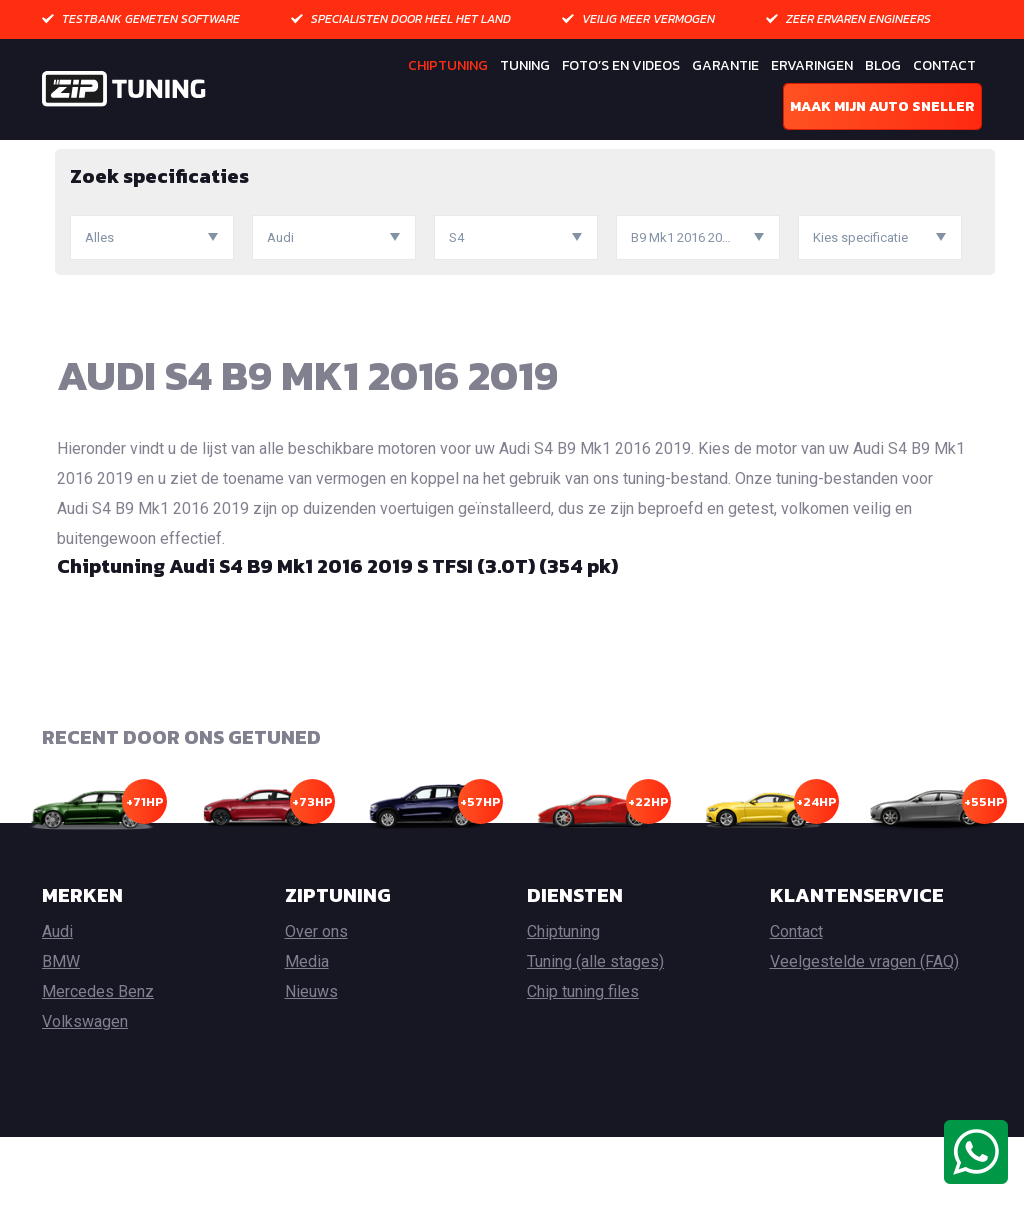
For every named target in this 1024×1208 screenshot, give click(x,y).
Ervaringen (812, 65)
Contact (944, 65)
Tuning (525, 65)
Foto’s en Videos (621, 65)
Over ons (316, 1002)
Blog (883, 65)
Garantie (725, 65)
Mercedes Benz (98, 1062)
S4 (244, 154)
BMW (61, 1032)
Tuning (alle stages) (595, 1032)
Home (61, 154)
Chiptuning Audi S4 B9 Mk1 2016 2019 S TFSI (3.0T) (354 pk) (337, 636)
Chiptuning (448, 65)
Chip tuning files (583, 1062)
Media (307, 1032)
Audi (205, 154)
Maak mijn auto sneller (882, 106)
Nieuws (311, 1062)
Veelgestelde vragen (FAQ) (864, 1032)
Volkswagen (85, 1092)
